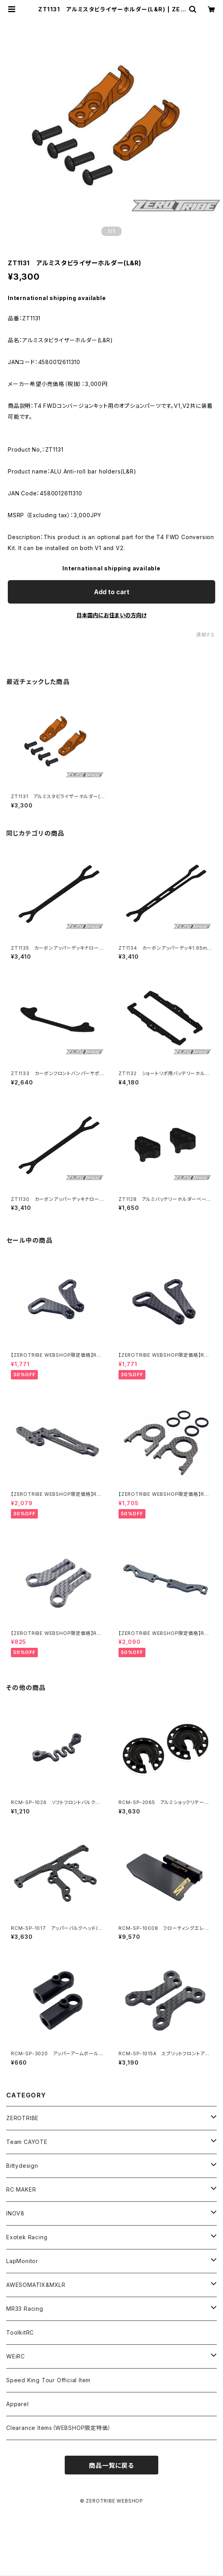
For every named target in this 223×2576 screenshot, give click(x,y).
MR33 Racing (24, 2308)
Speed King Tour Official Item (48, 2380)
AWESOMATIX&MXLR (35, 2284)
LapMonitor (22, 2261)
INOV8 (15, 2213)
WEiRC (15, 2356)
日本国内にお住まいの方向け (111, 615)
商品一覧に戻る (111, 2465)
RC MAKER (21, 2189)
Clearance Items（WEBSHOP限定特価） (58, 2427)
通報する (205, 635)
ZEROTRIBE (22, 2118)
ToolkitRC (20, 2332)
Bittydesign (22, 2165)
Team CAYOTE (27, 2141)
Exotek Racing (26, 2237)
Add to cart (111, 592)
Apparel (17, 2404)
